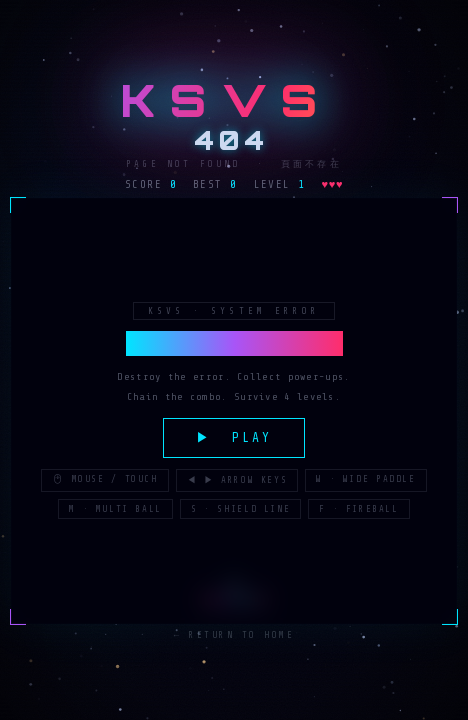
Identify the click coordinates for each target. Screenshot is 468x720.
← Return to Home (234, 636)
